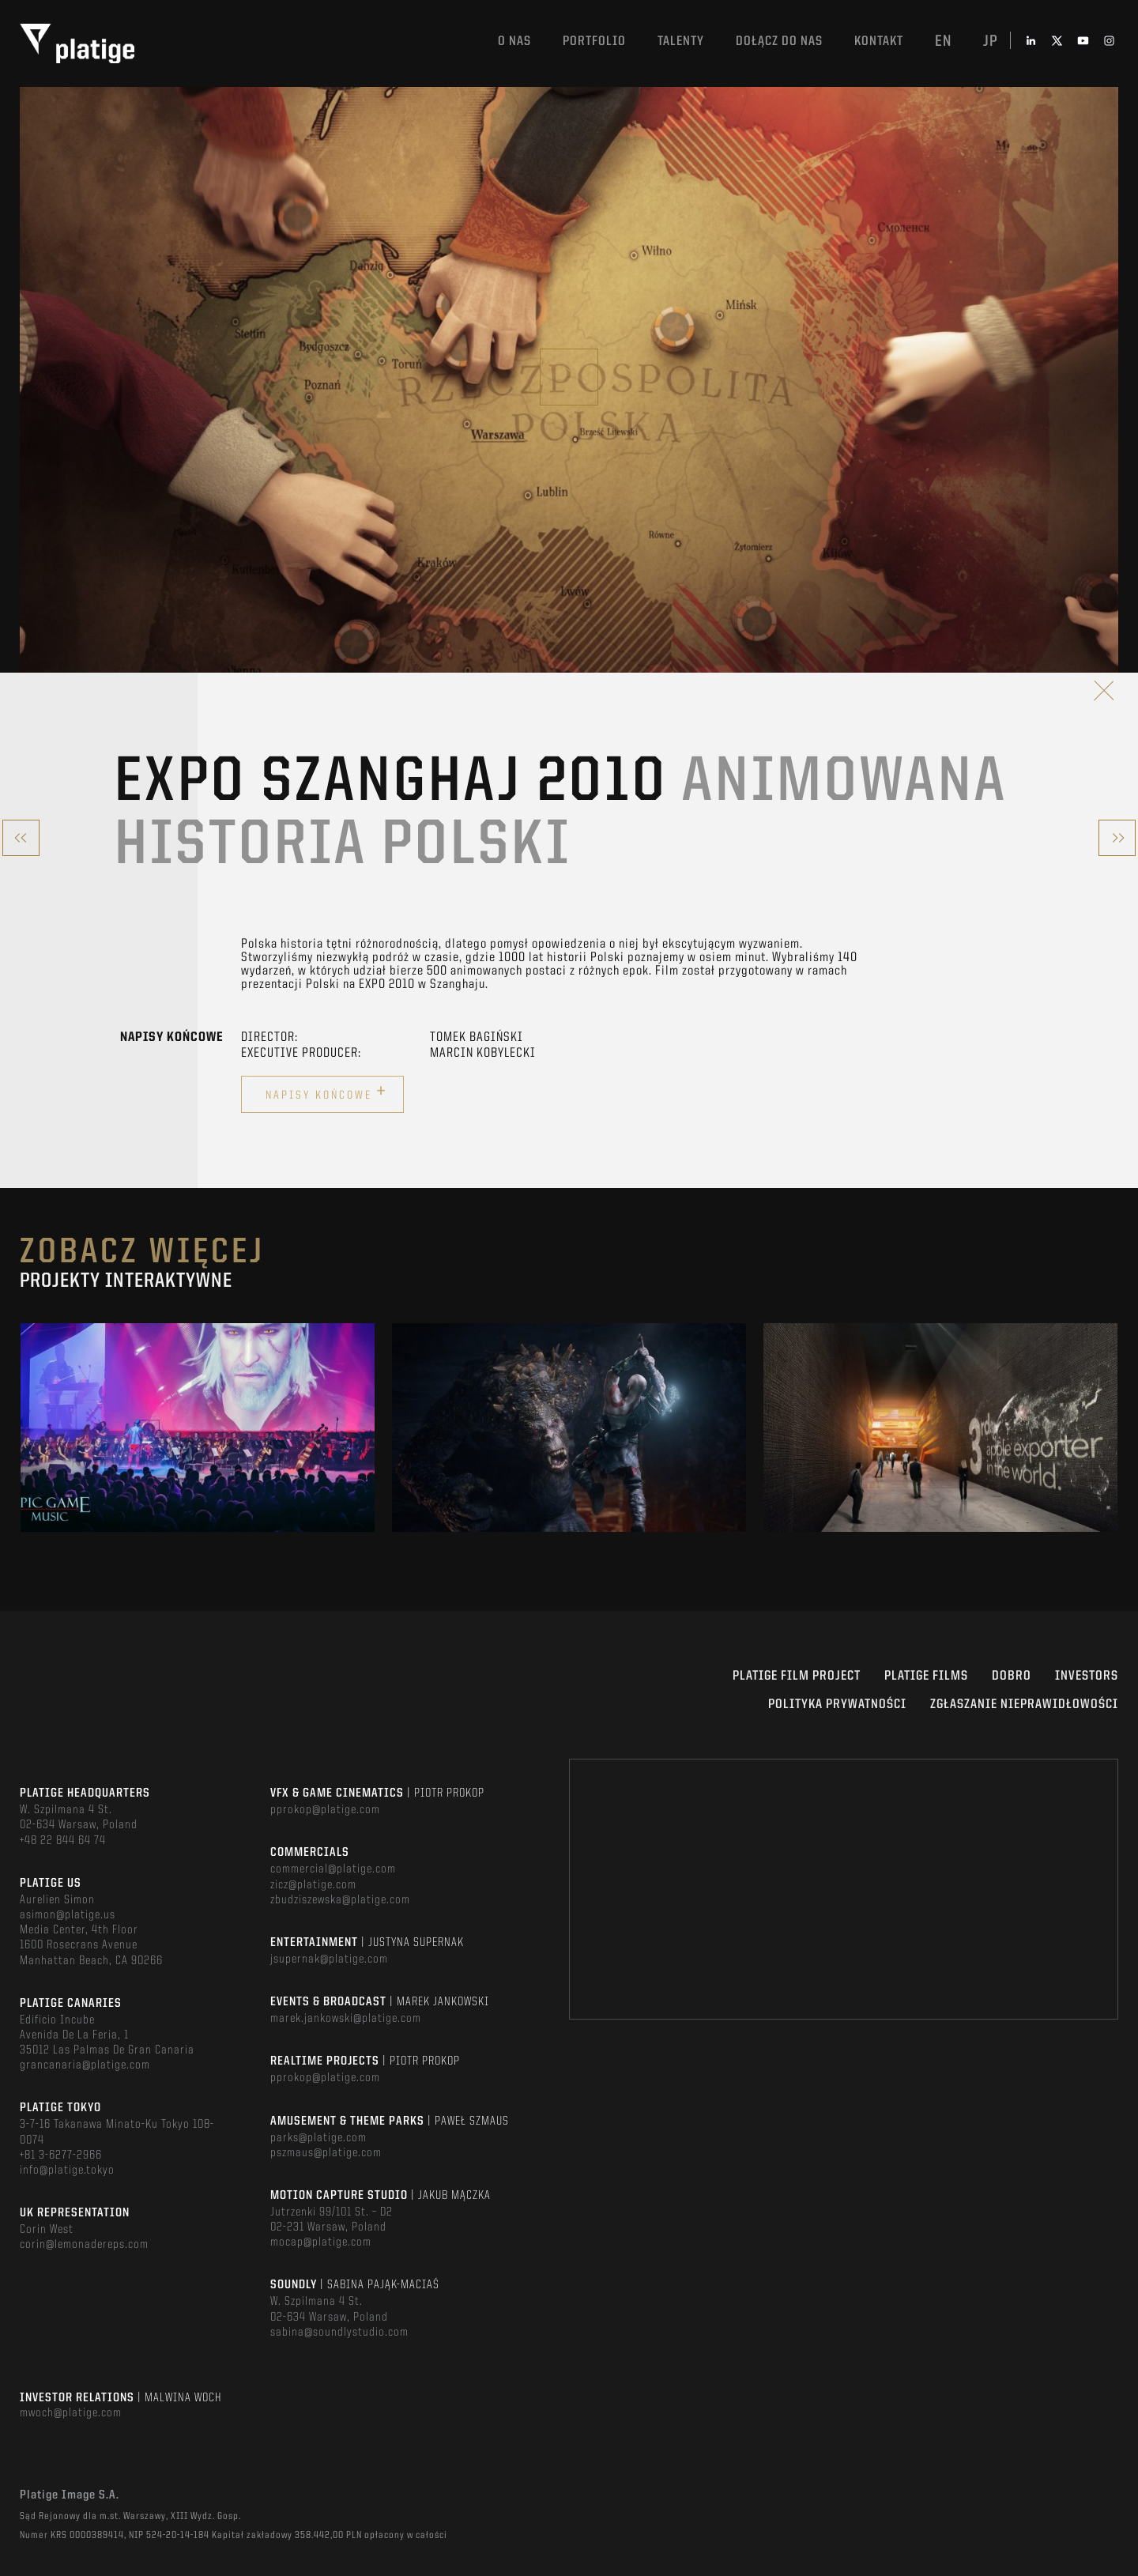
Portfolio (594, 41)
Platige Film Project (797, 1676)
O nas (514, 41)
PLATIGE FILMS (926, 1676)
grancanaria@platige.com (85, 2065)
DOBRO (1011, 1676)
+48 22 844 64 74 (63, 1841)
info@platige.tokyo (67, 2170)
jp (990, 42)
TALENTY (681, 41)
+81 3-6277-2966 (61, 2155)
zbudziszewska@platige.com (340, 1900)
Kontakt (878, 41)
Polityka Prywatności (837, 1704)
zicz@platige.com (313, 1885)
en (943, 42)
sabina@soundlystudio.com (339, 2332)
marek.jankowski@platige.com (345, 2018)
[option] (198, 1427)
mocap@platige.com (320, 2242)
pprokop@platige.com (325, 1810)
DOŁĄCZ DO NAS (779, 41)
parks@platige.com (318, 2138)
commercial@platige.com (333, 1869)
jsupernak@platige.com (329, 1959)
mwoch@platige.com (71, 2413)
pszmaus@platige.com (326, 2153)
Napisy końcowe (326, 1092)
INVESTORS (1086, 1676)
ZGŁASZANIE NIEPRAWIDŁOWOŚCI (1024, 1704)
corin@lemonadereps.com (84, 2244)
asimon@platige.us (67, 1915)
